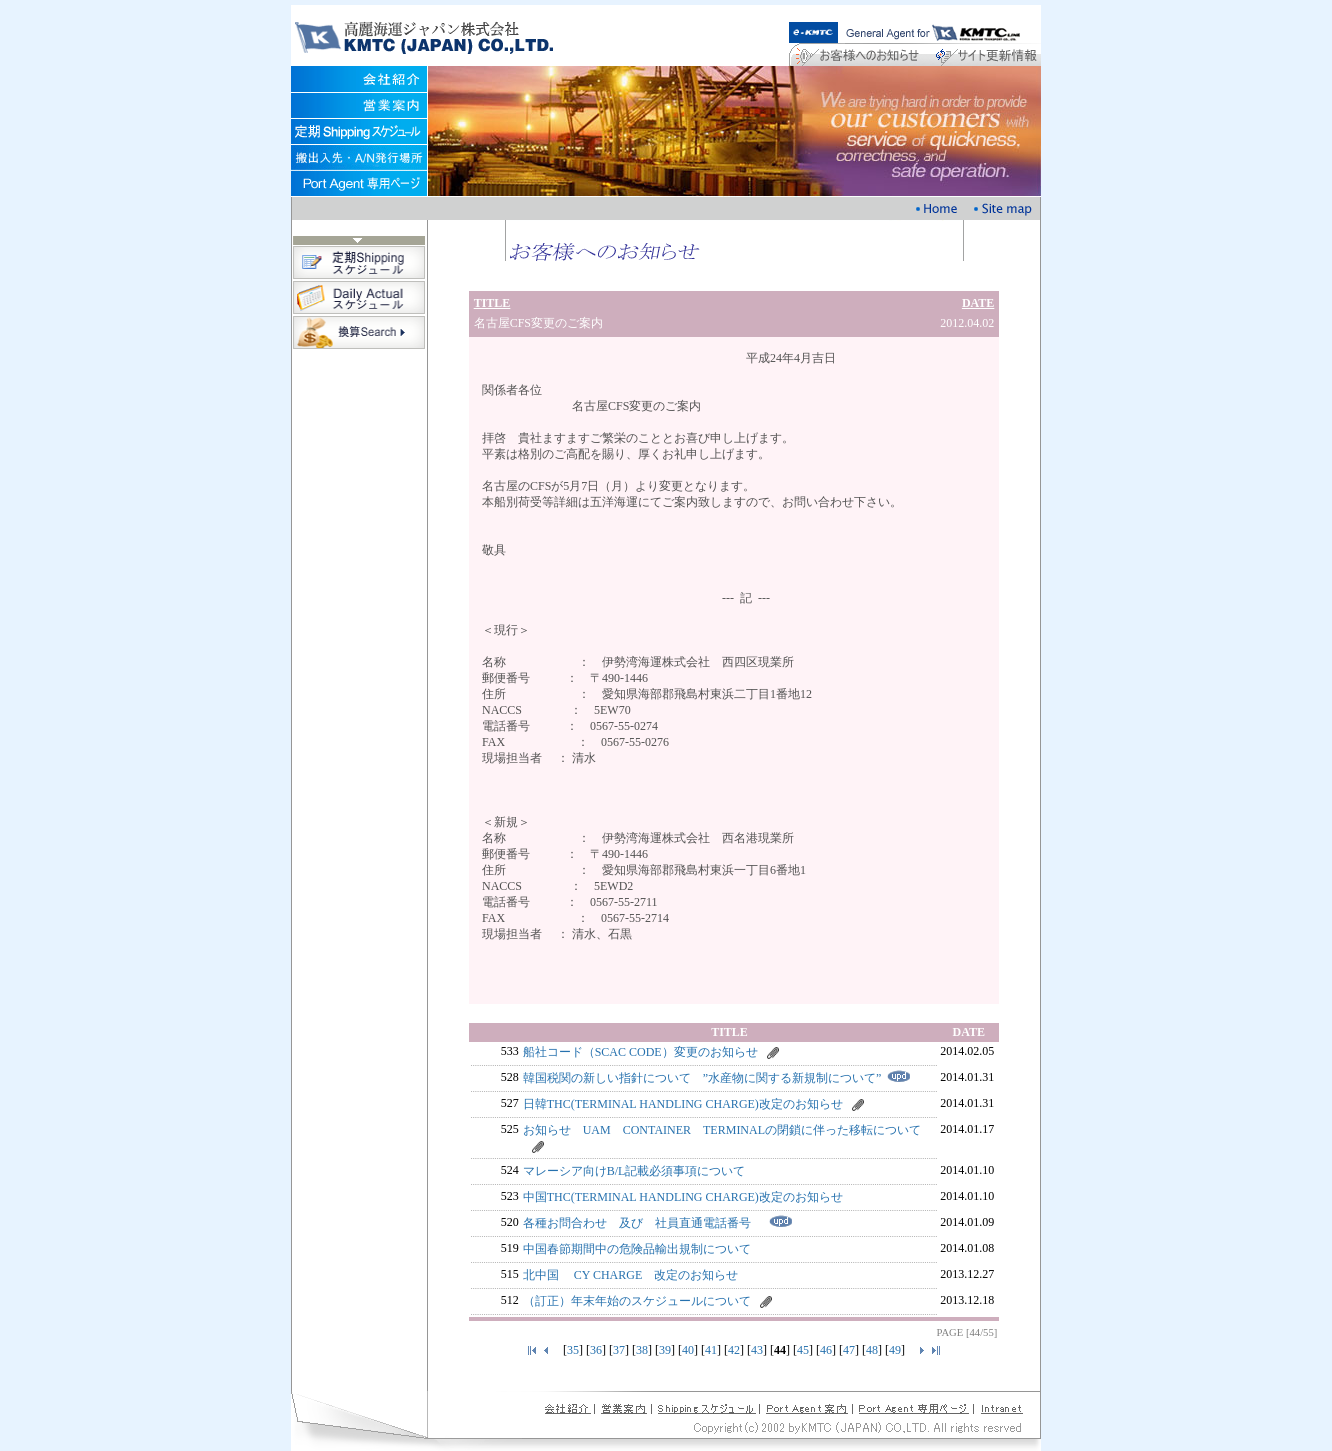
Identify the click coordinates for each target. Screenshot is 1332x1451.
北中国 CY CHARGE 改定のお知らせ (631, 1275)
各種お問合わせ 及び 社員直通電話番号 (643, 1223)
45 (803, 1350)
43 (757, 1350)
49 (895, 1350)
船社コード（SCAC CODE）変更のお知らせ (640, 1052)
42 (734, 1350)
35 (573, 1350)
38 (642, 1350)
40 (688, 1350)
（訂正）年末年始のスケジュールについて (637, 1301)
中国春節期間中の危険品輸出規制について (637, 1249)
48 (872, 1350)
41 (711, 1350)
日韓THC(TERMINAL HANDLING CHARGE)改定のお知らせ (683, 1104)
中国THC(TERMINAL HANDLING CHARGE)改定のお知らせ (683, 1197)
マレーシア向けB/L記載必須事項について (634, 1171)
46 (826, 1350)
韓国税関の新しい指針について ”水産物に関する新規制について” (702, 1078)
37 (619, 1350)
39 (665, 1350)
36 (596, 1350)
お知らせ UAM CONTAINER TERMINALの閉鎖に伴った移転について (728, 1130)
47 (849, 1350)
